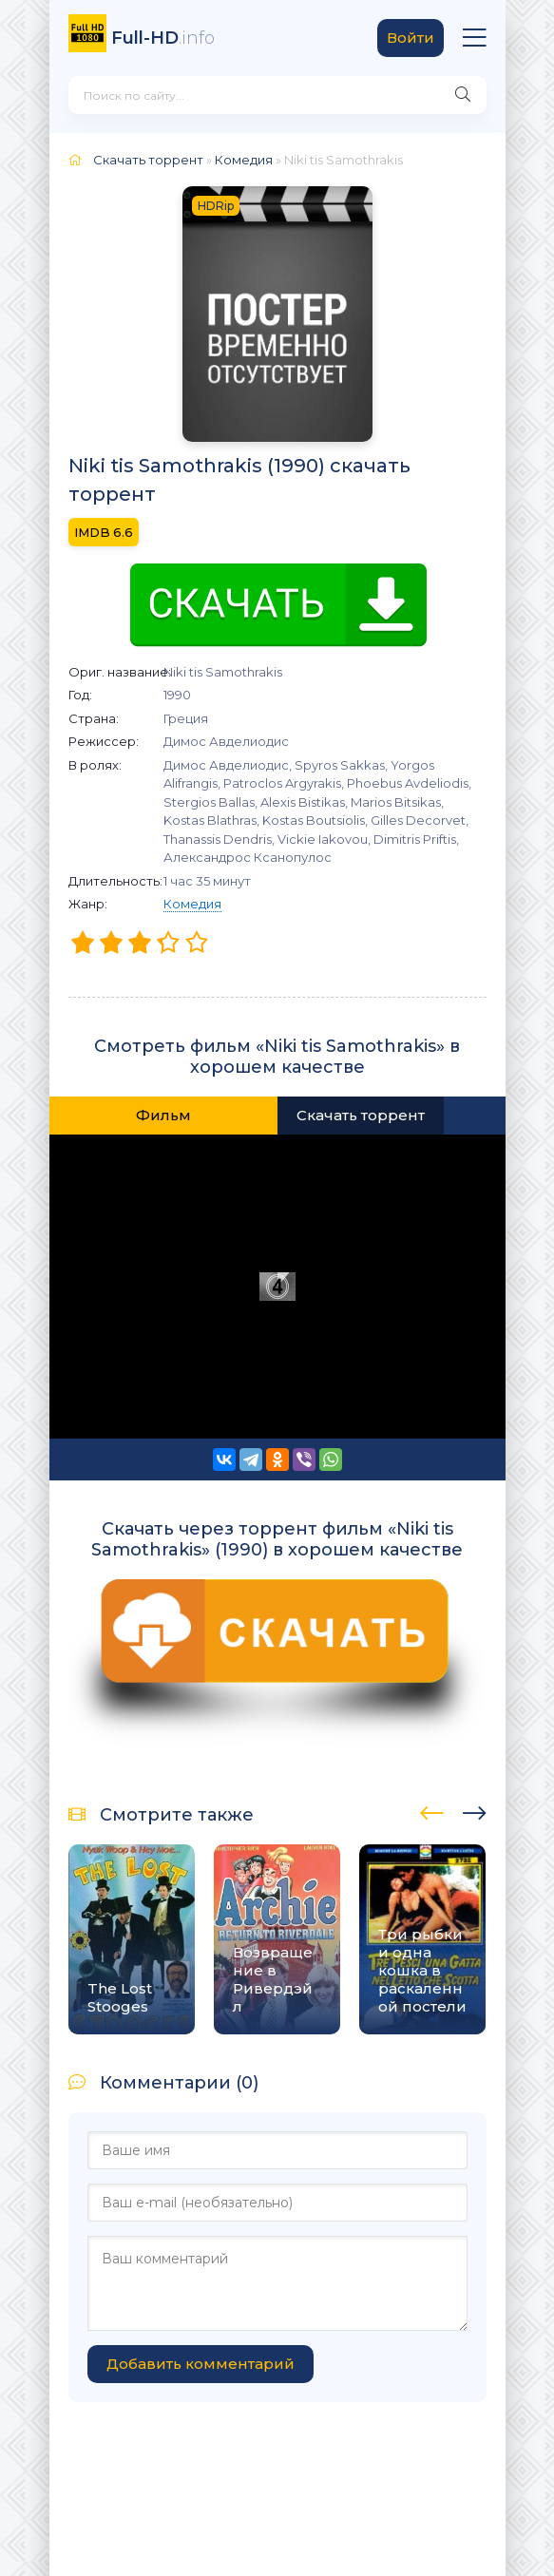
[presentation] (432, 1810)
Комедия (192, 903)
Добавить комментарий (200, 2364)
